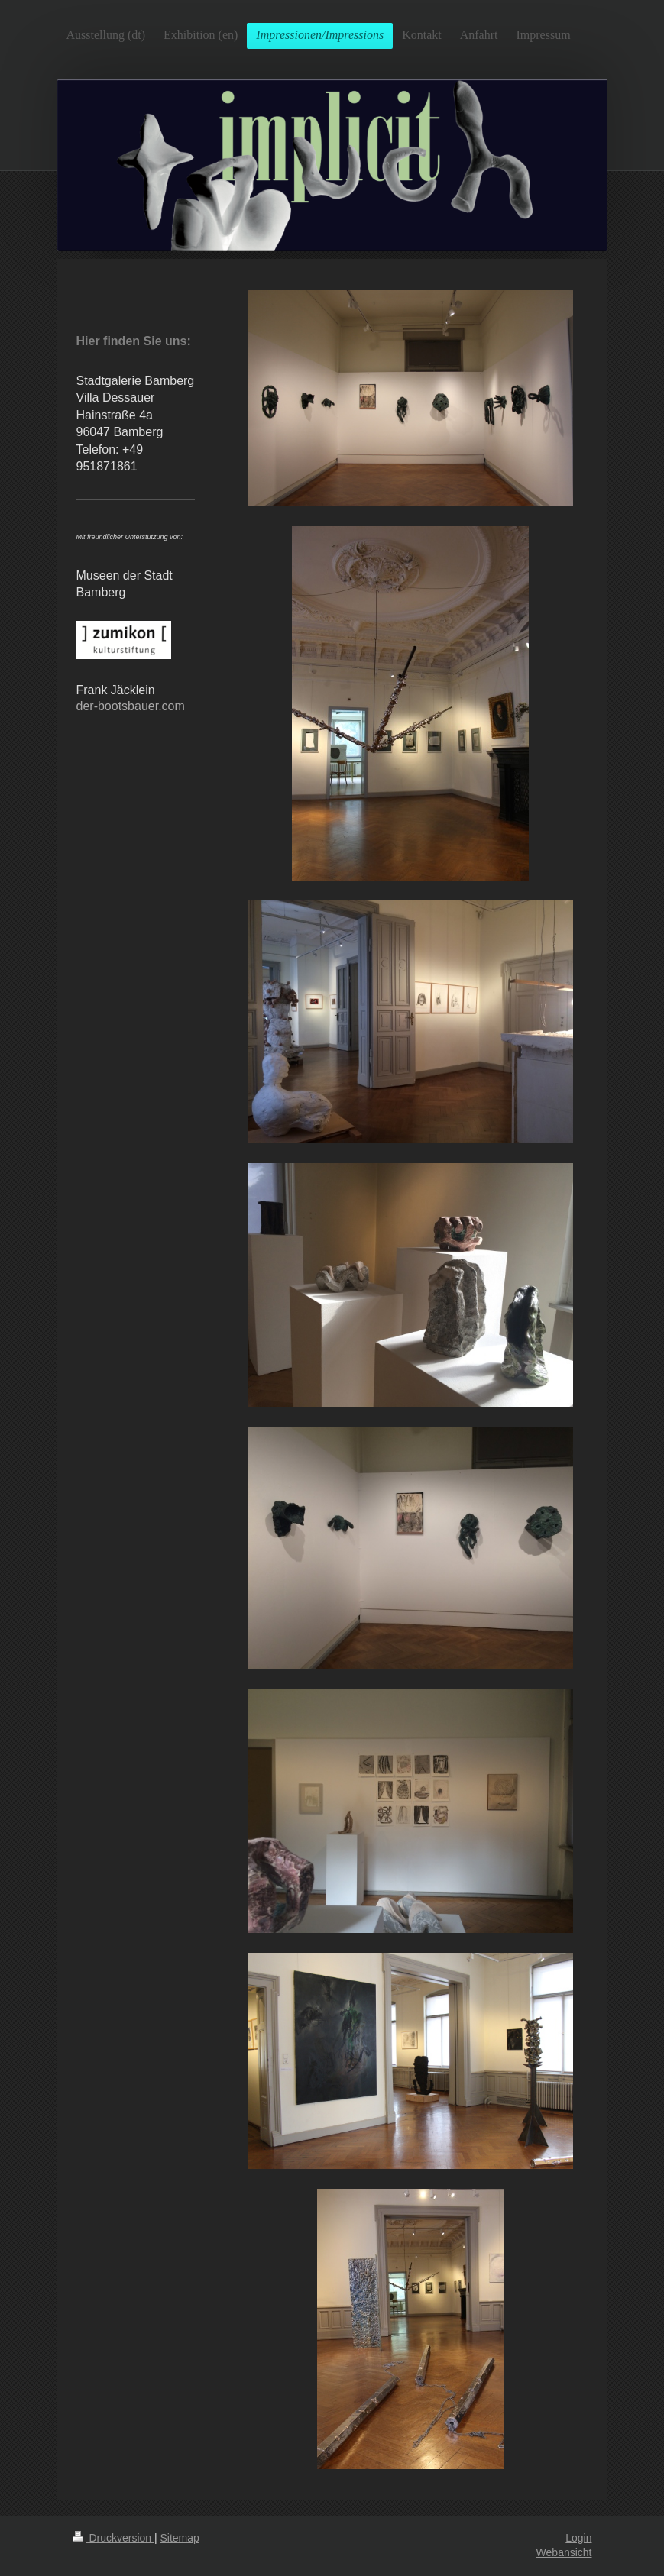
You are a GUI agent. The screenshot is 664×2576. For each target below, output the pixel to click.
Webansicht (564, 2552)
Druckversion (113, 2538)
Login (578, 2538)
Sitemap (179, 2538)
